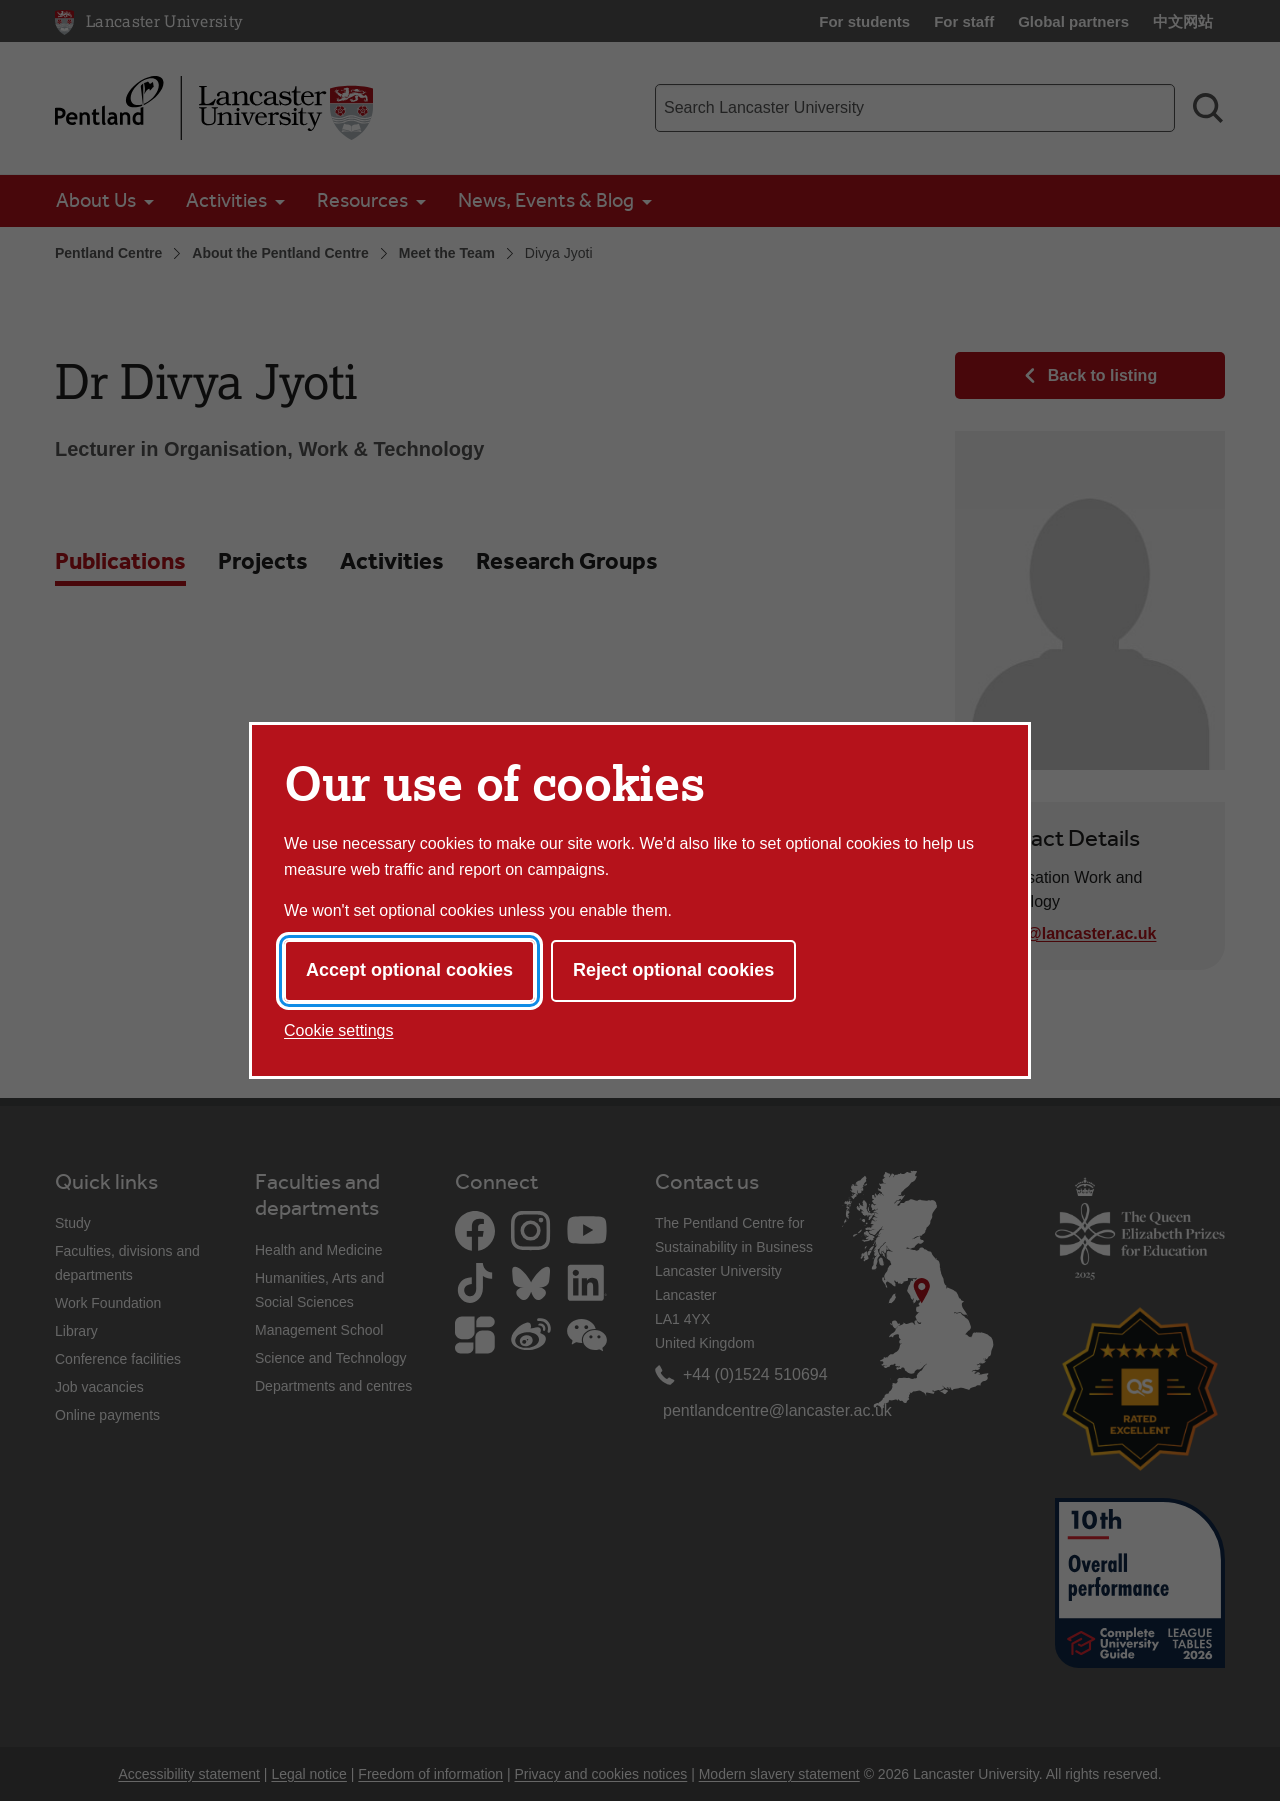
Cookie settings (338, 1030)
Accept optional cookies (409, 970)
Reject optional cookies (673, 970)
